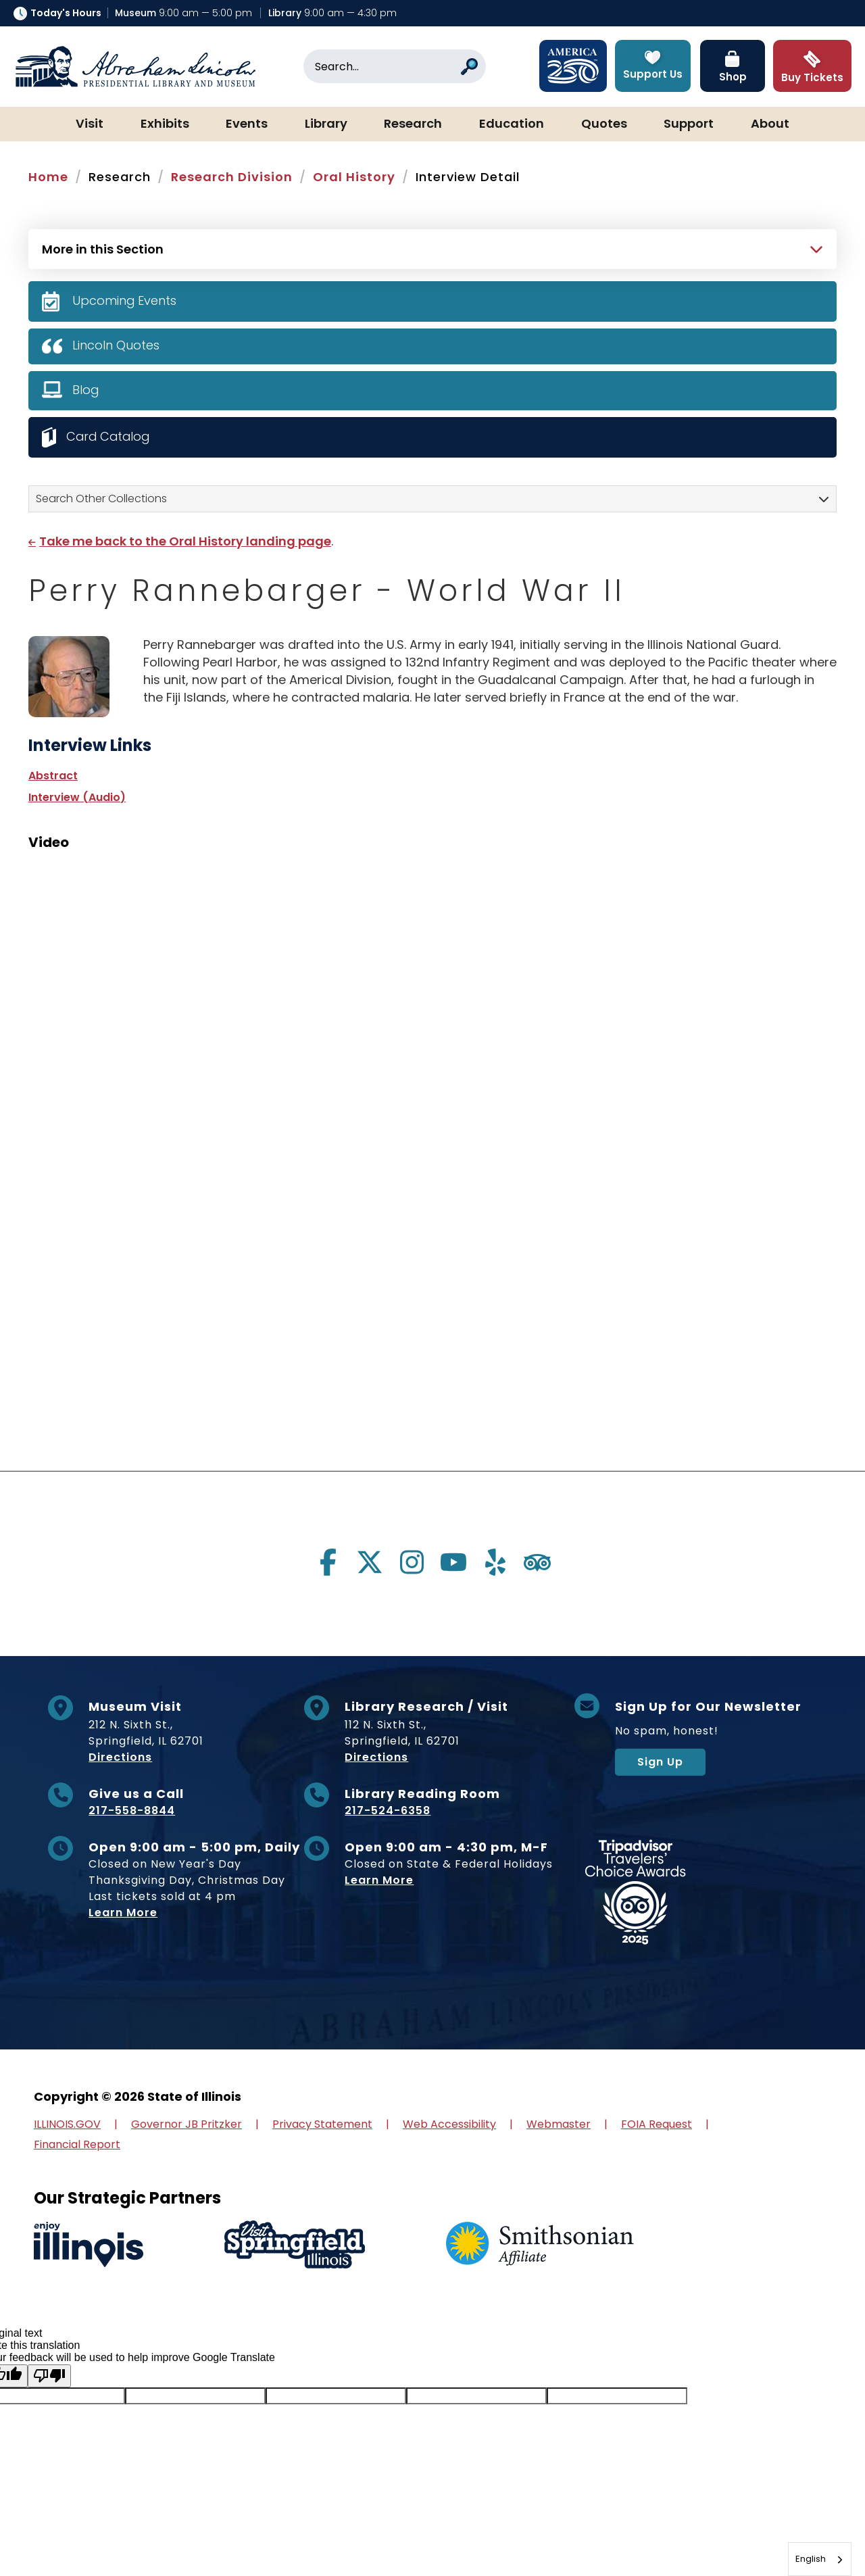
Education (511, 124)
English (810, 2558)
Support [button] (689, 124)
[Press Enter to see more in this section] (432, 247)
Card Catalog (109, 436)
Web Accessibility (449, 2124)
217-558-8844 (132, 1810)
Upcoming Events (124, 300)
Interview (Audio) (77, 797)
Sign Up (660, 1762)
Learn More (123, 1912)
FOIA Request (656, 2124)
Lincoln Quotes (115, 345)
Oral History (354, 176)
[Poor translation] (49, 2375)
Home (48, 176)
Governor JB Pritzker (186, 2124)
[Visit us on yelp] (495, 1562)
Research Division (232, 176)
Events (247, 124)
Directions (120, 1757)
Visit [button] (89, 124)
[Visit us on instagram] (411, 1562)
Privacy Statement (322, 2124)
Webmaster (558, 2124)
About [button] (770, 124)
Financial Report (77, 2144)
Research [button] (413, 124)
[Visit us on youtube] (453, 1562)
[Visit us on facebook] (327, 1562)
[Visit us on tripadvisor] (537, 1562)
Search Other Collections (101, 498)
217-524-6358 (387, 1810)
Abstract (53, 775)
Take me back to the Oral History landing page (185, 541)
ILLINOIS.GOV (67, 2124)
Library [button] (326, 124)
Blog (85, 389)
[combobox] (819, 2559)
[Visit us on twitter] (369, 1562)
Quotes (604, 124)
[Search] (394, 66)
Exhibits (165, 124)
